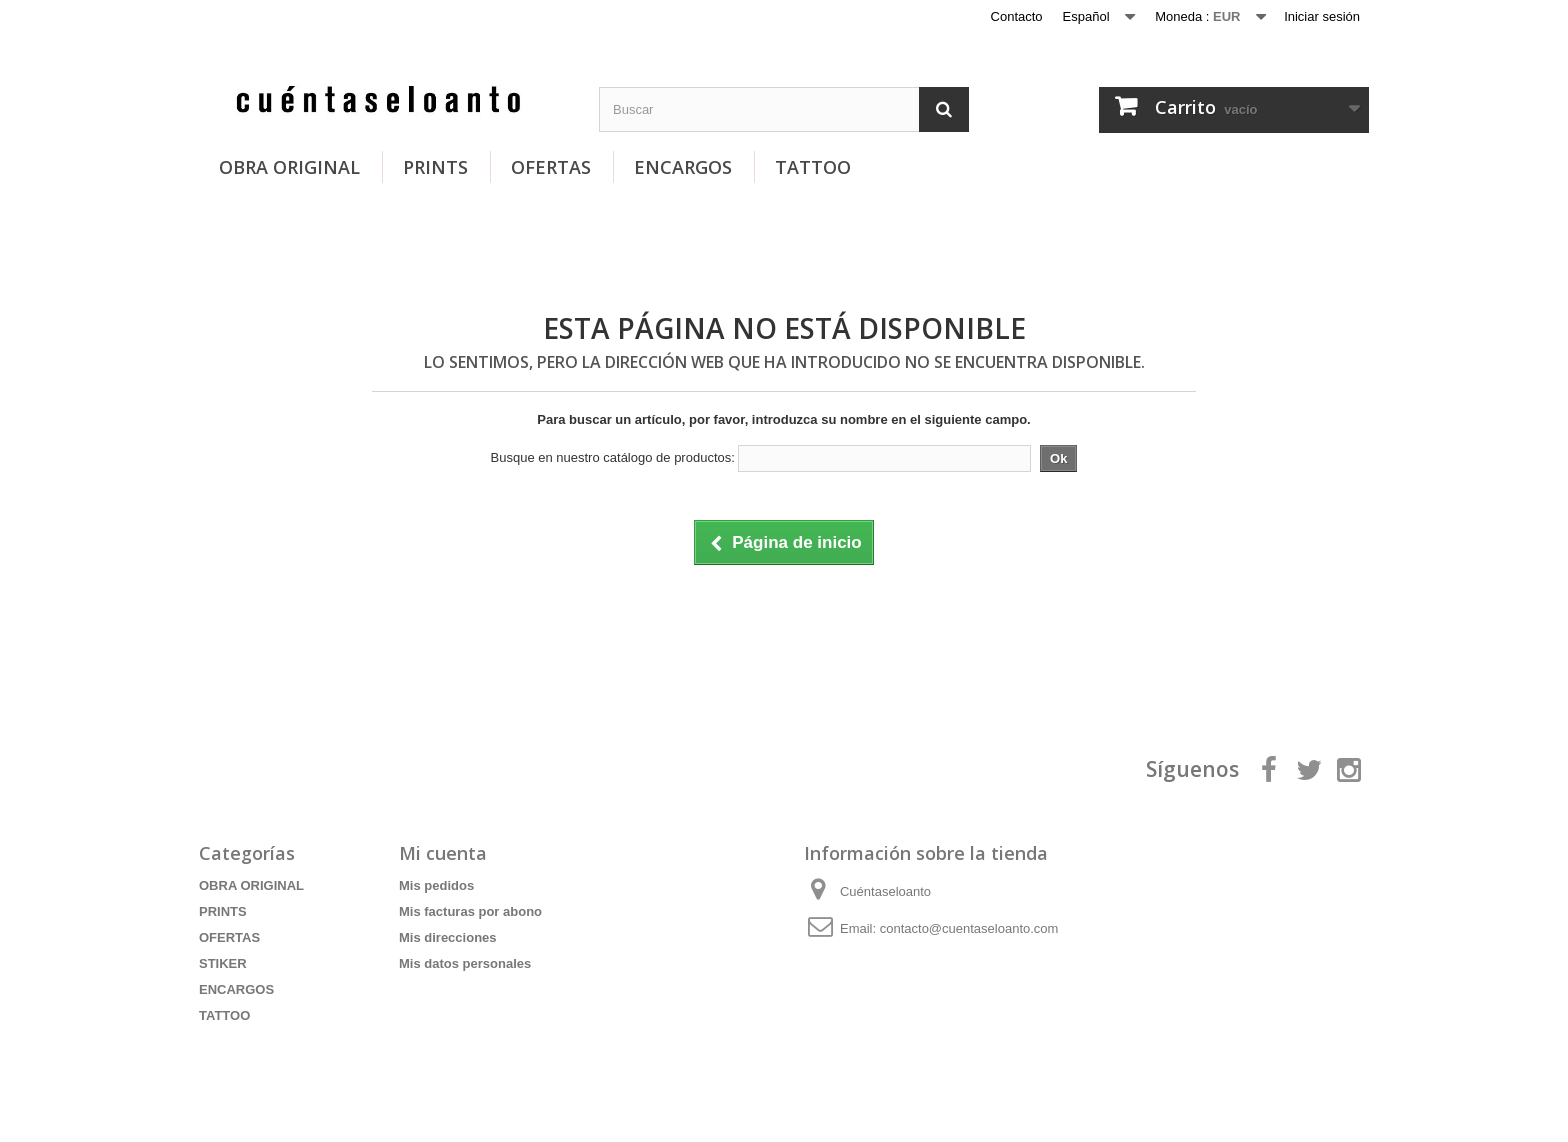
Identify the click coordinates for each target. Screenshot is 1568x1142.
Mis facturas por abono (470, 911)
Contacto (1017, 16)
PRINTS (435, 167)
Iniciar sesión (1322, 16)
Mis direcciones (448, 937)
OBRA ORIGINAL (289, 167)
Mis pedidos (436, 885)
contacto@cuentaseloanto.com (969, 928)
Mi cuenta (443, 853)
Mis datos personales (465, 963)
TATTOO (813, 167)
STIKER (223, 963)
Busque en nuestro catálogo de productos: (613, 457)
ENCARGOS (683, 167)
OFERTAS (551, 167)
